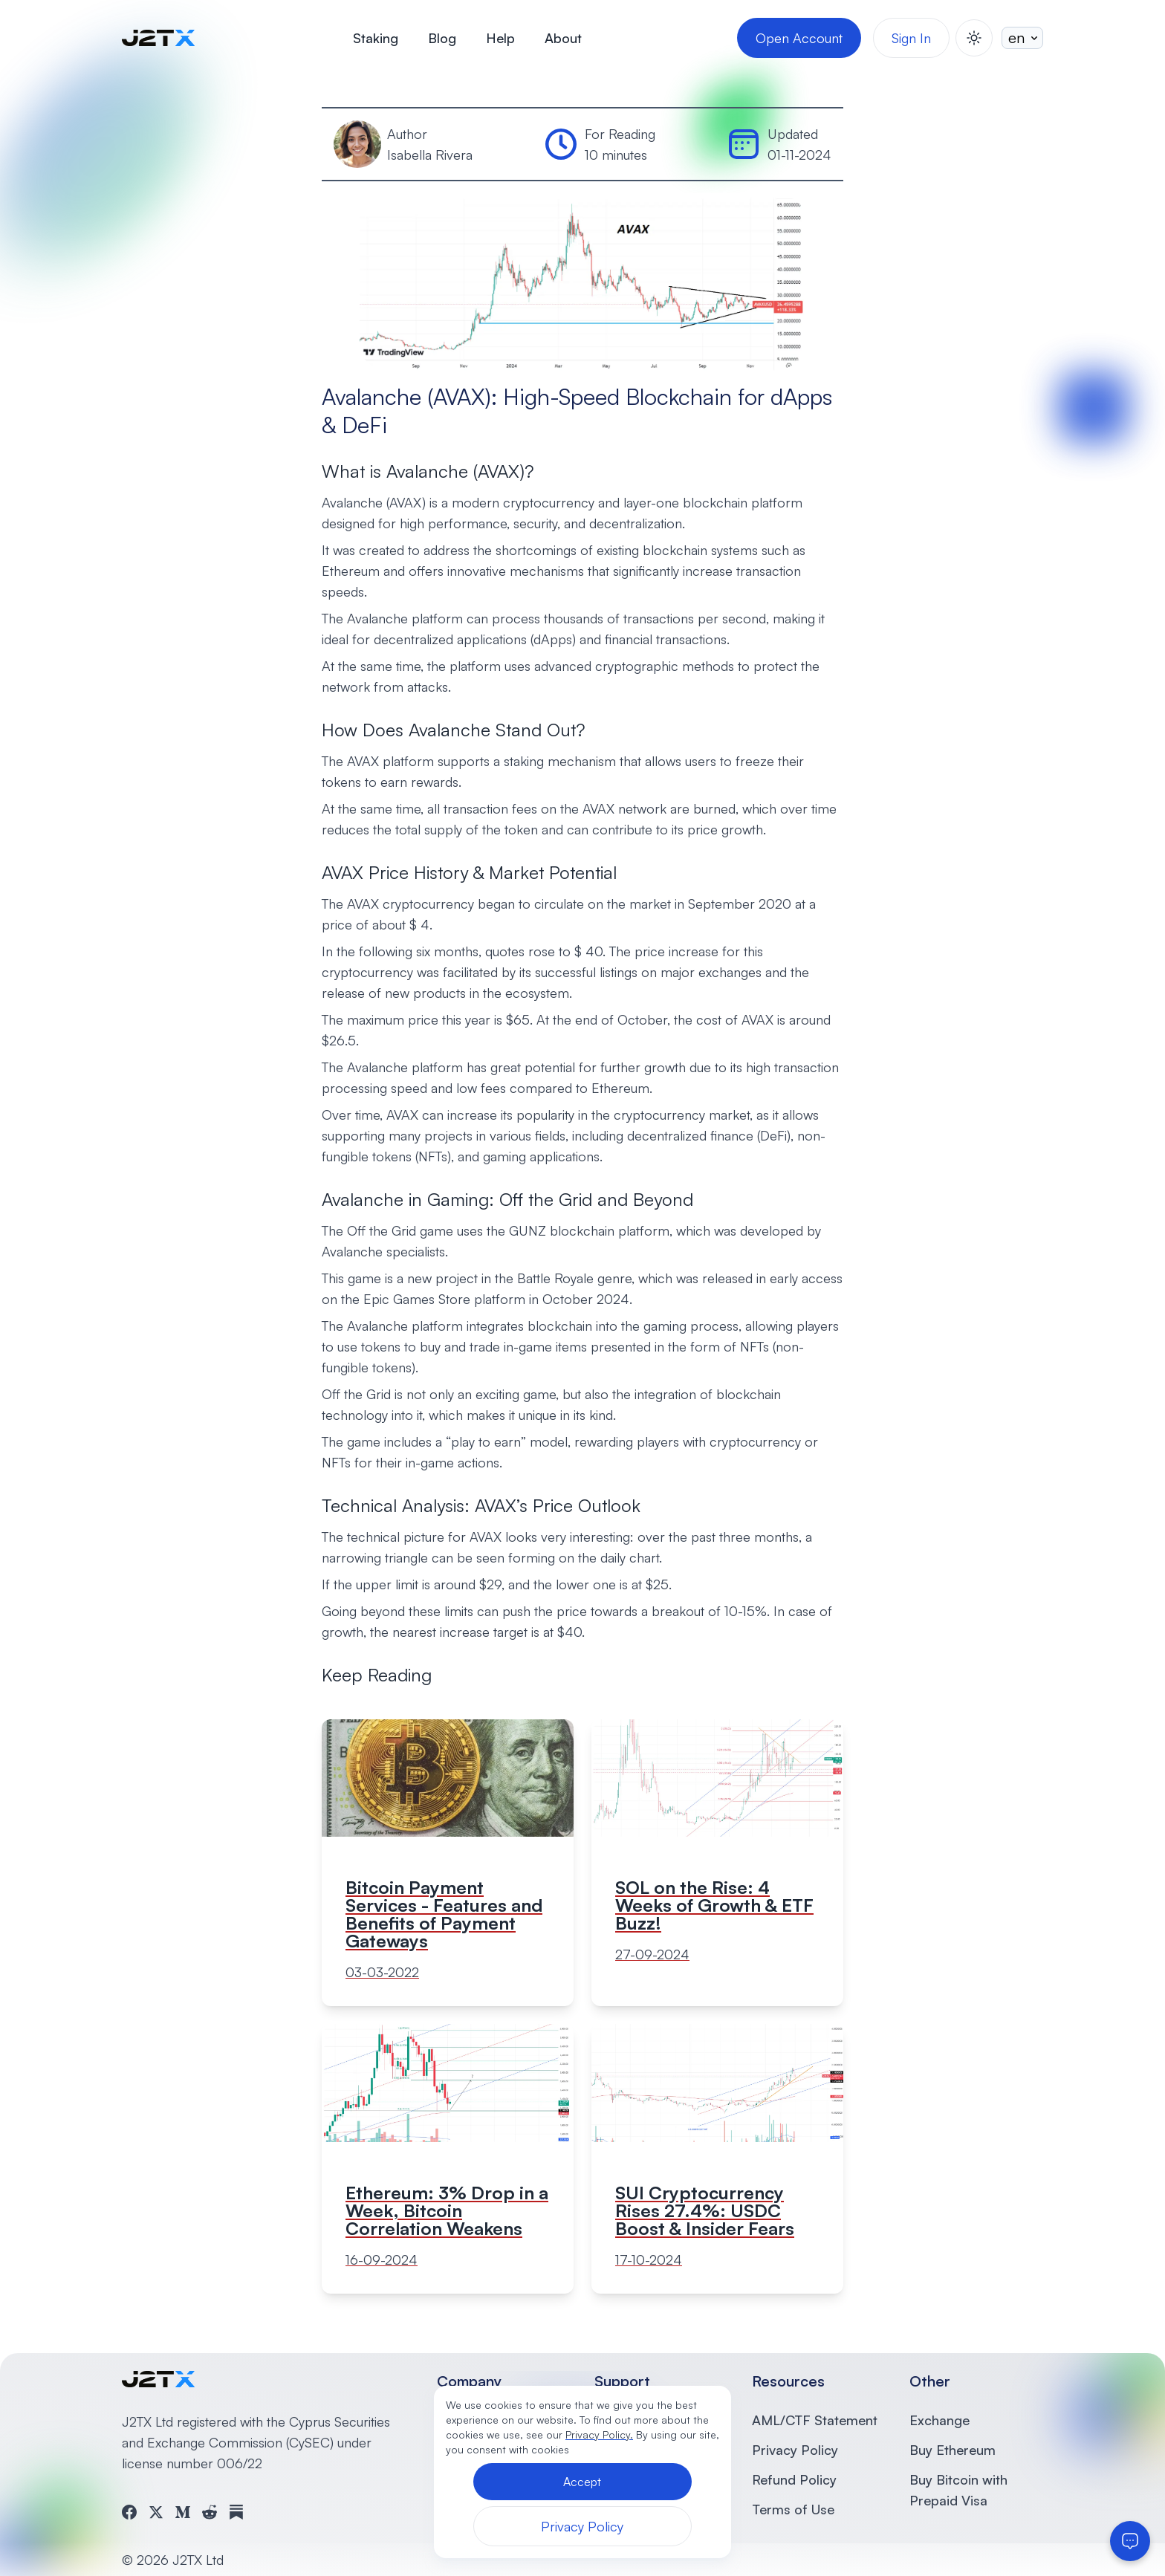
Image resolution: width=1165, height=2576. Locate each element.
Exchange (939, 2420)
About (563, 38)
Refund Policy (794, 2479)
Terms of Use (793, 2509)
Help (500, 38)
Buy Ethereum (952, 2450)
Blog (442, 38)
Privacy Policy (795, 2450)
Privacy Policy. (599, 2434)
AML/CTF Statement (814, 2420)
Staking (375, 38)
